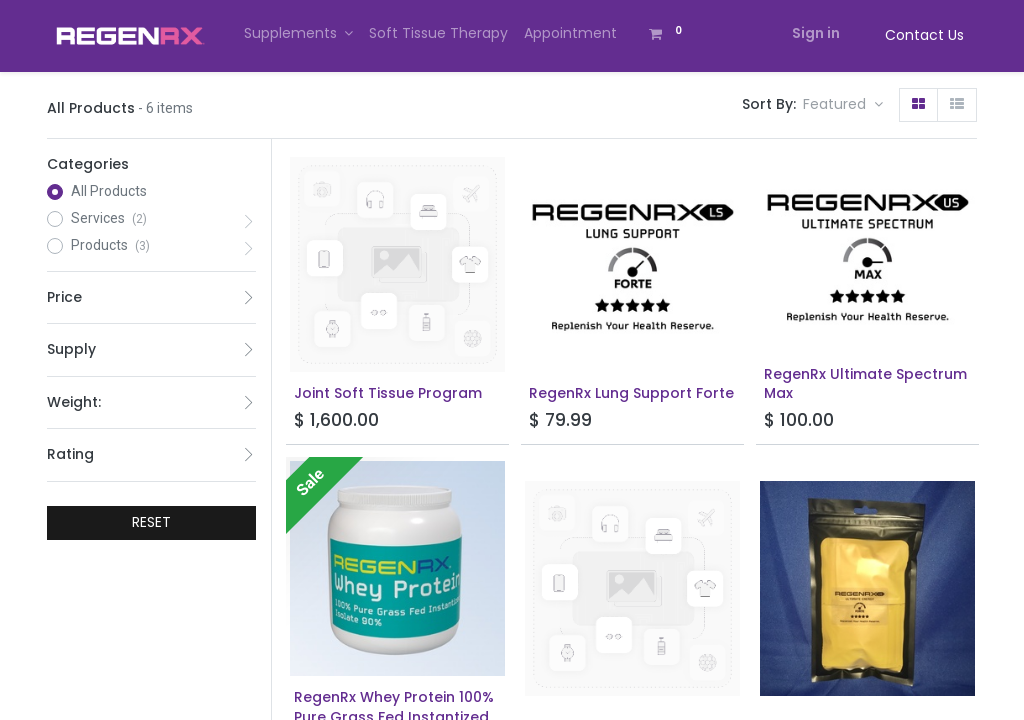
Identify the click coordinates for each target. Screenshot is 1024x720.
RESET (151, 522)
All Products (109, 191)
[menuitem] (438, 34)
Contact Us (924, 35)
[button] (843, 105)
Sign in (816, 33)
